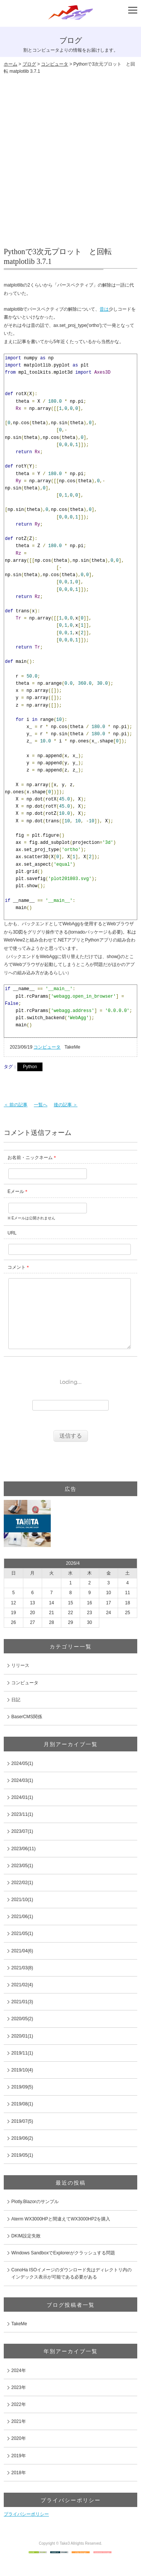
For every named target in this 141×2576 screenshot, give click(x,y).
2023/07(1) (22, 1846)
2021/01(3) (22, 2016)
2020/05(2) (22, 2033)
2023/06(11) (23, 1863)
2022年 (18, 2419)
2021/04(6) (22, 1966)
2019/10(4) (22, 2085)
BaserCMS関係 (26, 1731)
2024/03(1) (22, 1795)
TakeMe (19, 2338)
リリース (20, 1680)
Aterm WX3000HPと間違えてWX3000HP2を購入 (60, 2234)
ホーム (10, 64)
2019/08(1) (22, 2119)
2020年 (18, 2453)
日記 (15, 1714)
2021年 (18, 2436)
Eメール (16, 1191)
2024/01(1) (22, 1812)
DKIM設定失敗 (26, 2251)
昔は (104, 309)
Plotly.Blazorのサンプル (35, 2216)
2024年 (18, 2385)
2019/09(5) (22, 2102)
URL (12, 1233)
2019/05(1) (22, 2170)
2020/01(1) (22, 2051)
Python (30, 1066)
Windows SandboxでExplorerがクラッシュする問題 (63, 2268)
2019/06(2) (22, 2153)
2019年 (18, 2470)
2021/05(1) (22, 1948)
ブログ (29, 64)
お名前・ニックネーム (30, 1157)
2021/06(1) (22, 1931)
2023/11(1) (22, 1829)
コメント (17, 1267)
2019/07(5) (22, 2136)
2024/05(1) (22, 1778)
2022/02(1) (22, 1897)
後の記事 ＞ (65, 1104)
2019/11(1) (22, 2068)
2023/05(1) (22, 1880)
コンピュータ (54, 64)
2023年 (18, 2402)
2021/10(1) (22, 1914)
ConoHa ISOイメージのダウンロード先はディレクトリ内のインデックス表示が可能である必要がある (71, 2288)
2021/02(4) (22, 2000)
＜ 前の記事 (15, 1104)
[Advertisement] (70, 157)
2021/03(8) (22, 1983)
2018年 (18, 2487)
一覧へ (40, 1104)
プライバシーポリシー (26, 2529)
